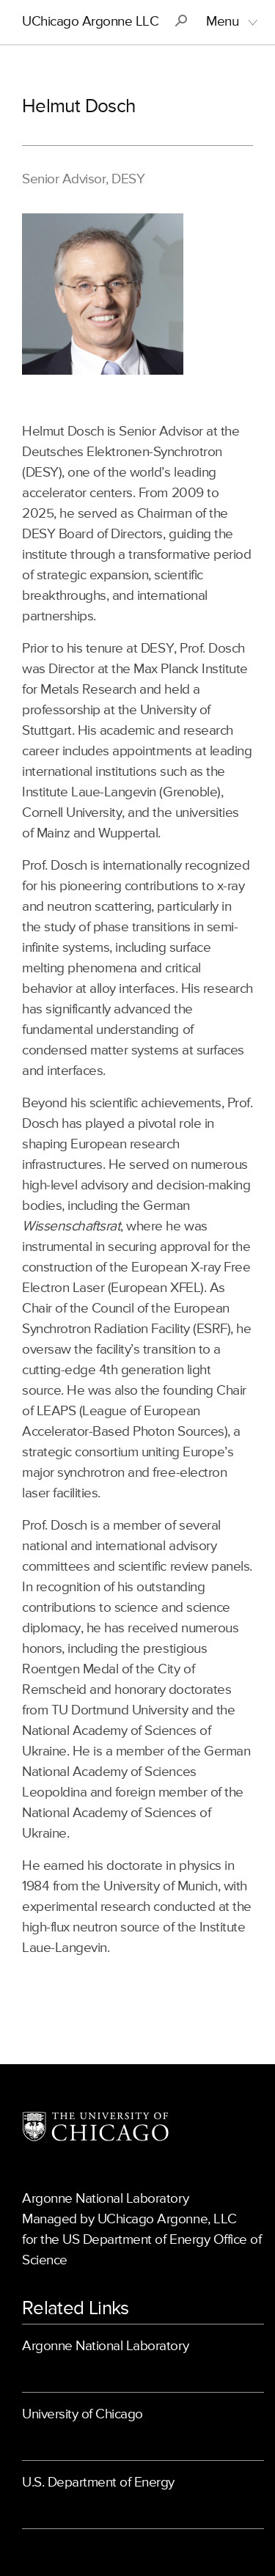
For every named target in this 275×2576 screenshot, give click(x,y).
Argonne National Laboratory (105, 2346)
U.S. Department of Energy (98, 2482)
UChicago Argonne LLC (90, 22)
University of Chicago (82, 2414)
